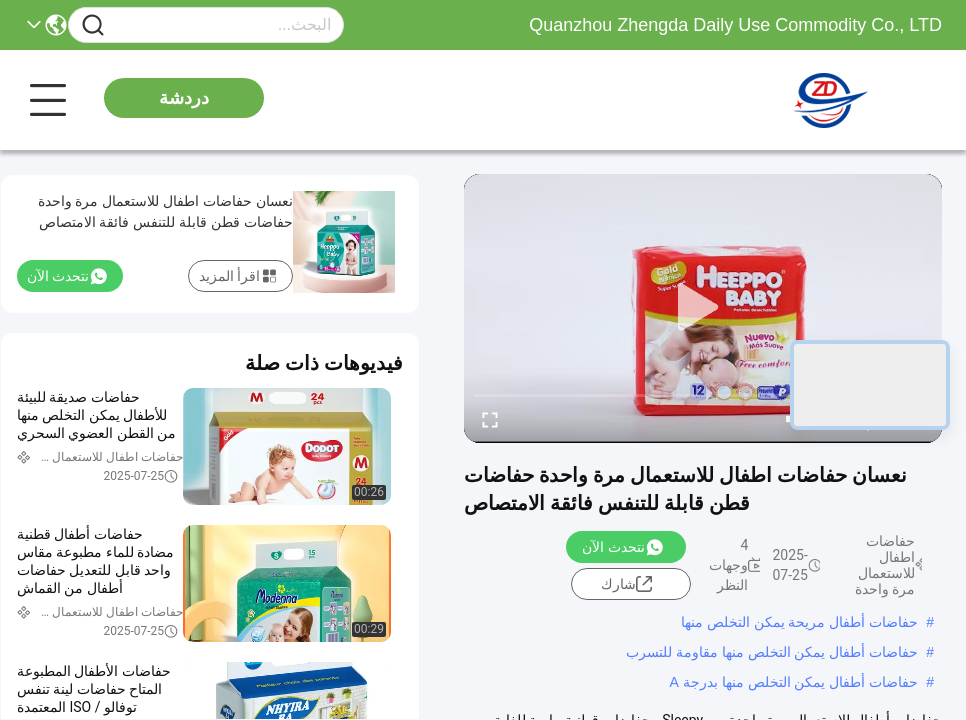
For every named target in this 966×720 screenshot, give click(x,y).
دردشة (184, 98)
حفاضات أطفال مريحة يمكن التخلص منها (799, 622)
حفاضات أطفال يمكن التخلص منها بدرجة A (794, 682)
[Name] (93, 25)
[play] (703, 308)
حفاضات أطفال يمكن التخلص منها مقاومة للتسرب (772, 652)
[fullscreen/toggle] (490, 419)
